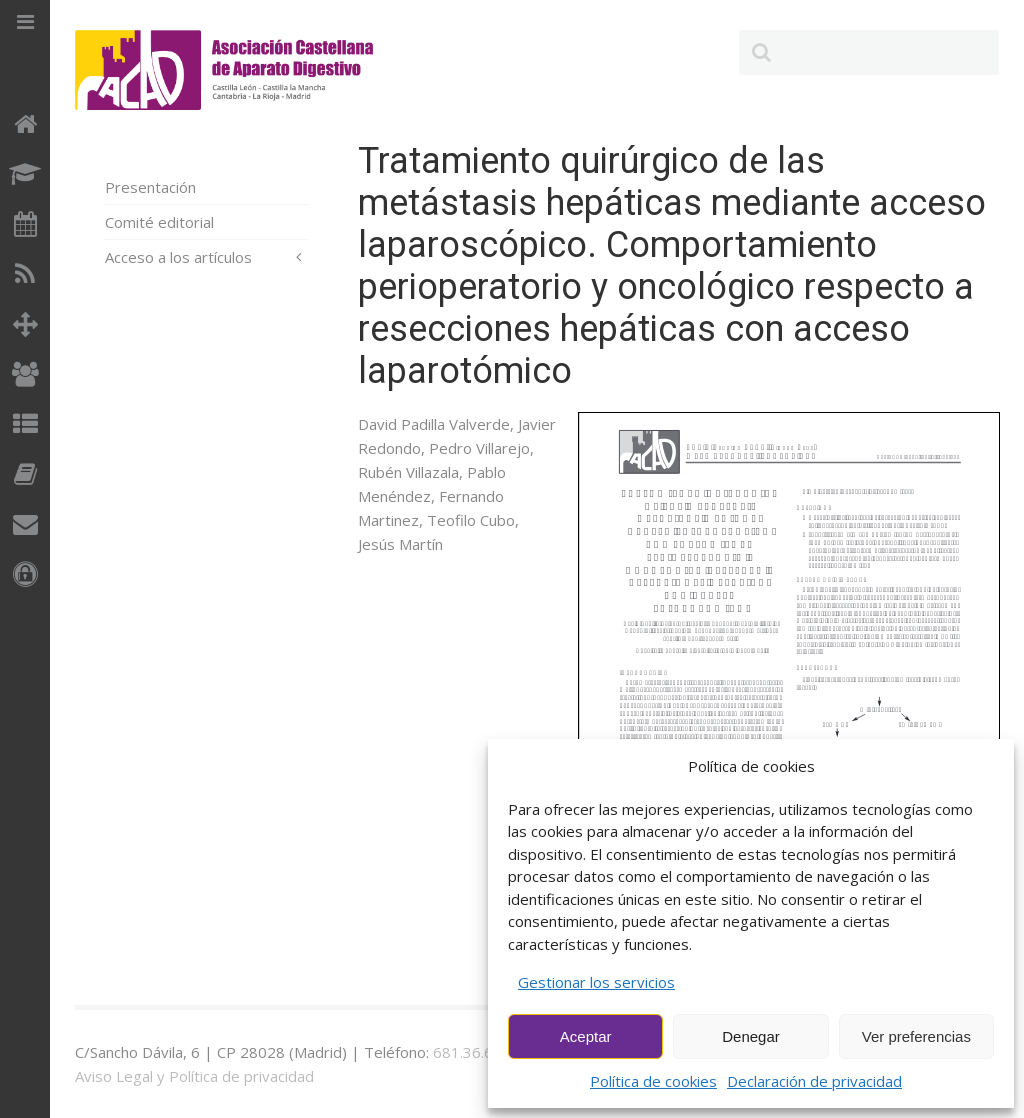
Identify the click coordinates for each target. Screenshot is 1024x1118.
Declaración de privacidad (814, 1081)
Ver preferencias (916, 1036)
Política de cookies (653, 1081)
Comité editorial (159, 222)
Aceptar (586, 1036)
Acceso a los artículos (178, 257)
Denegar (751, 1036)
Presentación (150, 187)
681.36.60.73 (478, 1052)
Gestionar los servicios (596, 982)
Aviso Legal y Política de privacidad (194, 1076)
